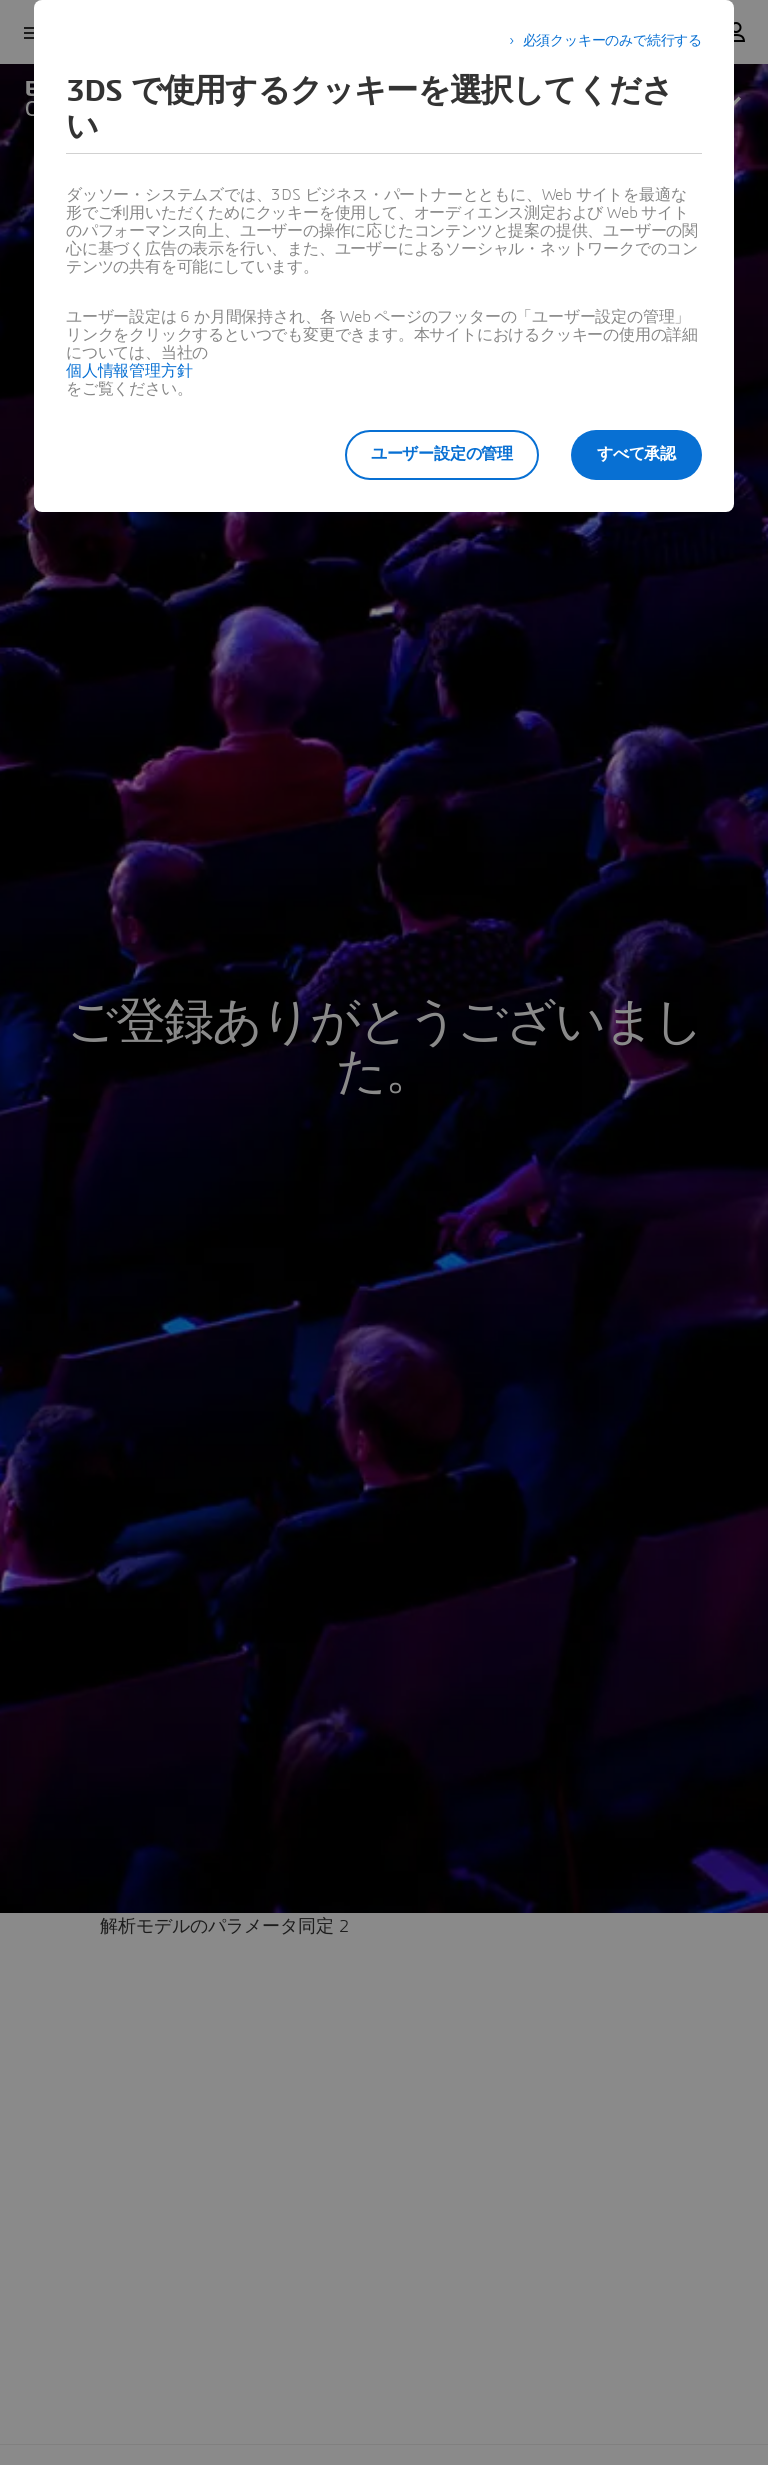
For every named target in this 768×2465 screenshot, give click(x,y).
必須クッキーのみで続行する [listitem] (612, 41)
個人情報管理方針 (129, 371)
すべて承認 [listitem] (636, 454)
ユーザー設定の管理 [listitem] (442, 454)
